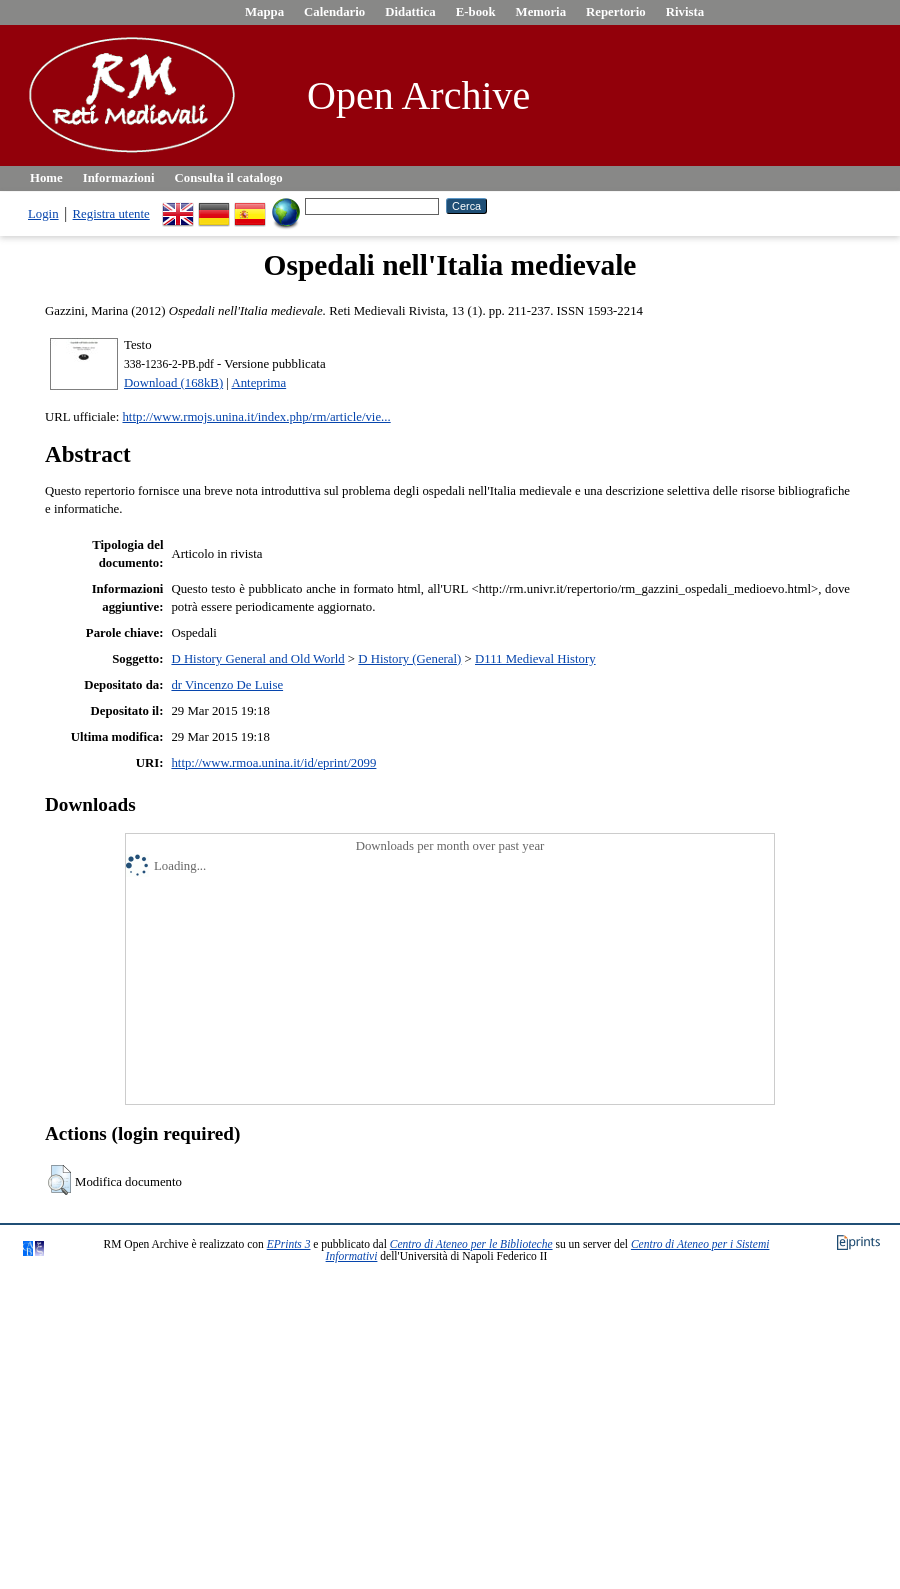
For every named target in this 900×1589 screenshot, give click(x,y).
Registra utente (111, 214)
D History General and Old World (257, 659)
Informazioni (119, 178)
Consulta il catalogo (229, 178)
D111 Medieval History (535, 659)
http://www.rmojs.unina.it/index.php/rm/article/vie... (256, 417)
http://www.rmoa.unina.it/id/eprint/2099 (273, 763)
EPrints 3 (289, 1244)
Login (43, 214)
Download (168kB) (173, 383)
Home (46, 178)
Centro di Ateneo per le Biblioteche (471, 1244)
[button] (59, 1180)
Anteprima (258, 383)
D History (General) (409, 659)
